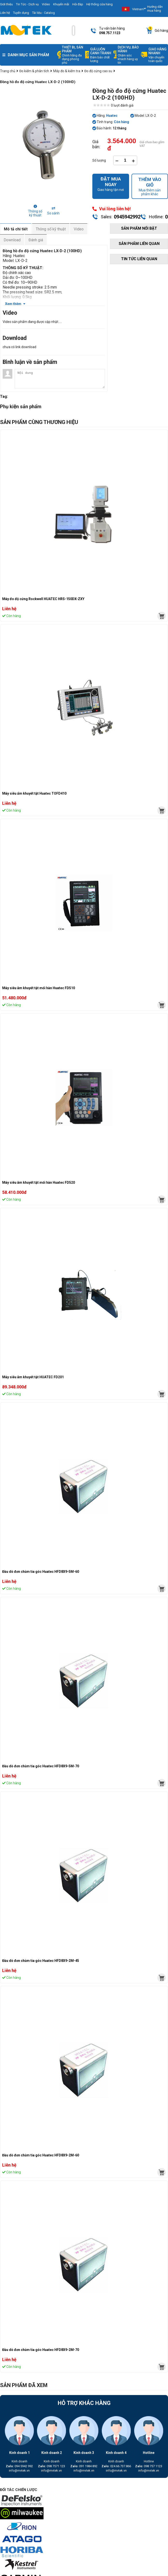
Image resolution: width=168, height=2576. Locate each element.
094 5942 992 (19, 2466)
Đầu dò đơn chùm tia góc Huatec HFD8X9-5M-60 (40, 1572)
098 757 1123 (148, 2466)
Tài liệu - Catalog (43, 13)
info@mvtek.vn (19, 2470)
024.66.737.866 (116, 2466)
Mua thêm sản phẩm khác (149, 186)
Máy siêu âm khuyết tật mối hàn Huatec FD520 (38, 1182)
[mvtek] (161, 616)
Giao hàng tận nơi (110, 184)
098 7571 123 (51, 2466)
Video (46, 4)
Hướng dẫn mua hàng (155, 8)
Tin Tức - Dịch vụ (27, 4)
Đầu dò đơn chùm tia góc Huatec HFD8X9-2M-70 (40, 2350)
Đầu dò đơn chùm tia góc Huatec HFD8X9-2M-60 (40, 2155)
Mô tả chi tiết (16, 229)
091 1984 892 (83, 2466)
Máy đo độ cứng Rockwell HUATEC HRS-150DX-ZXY (43, 599)
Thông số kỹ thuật (51, 229)
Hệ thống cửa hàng (99, 4)
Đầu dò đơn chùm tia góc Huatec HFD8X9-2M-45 (40, 1961)
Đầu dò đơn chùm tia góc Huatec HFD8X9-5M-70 (40, 1766)
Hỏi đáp (77, 4)
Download (12, 240)
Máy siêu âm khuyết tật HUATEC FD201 (33, 1377)
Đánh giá (36, 240)
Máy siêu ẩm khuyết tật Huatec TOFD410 (34, 793)
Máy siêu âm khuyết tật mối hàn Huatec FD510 (38, 988)
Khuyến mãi (61, 4)
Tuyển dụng (21, 13)
